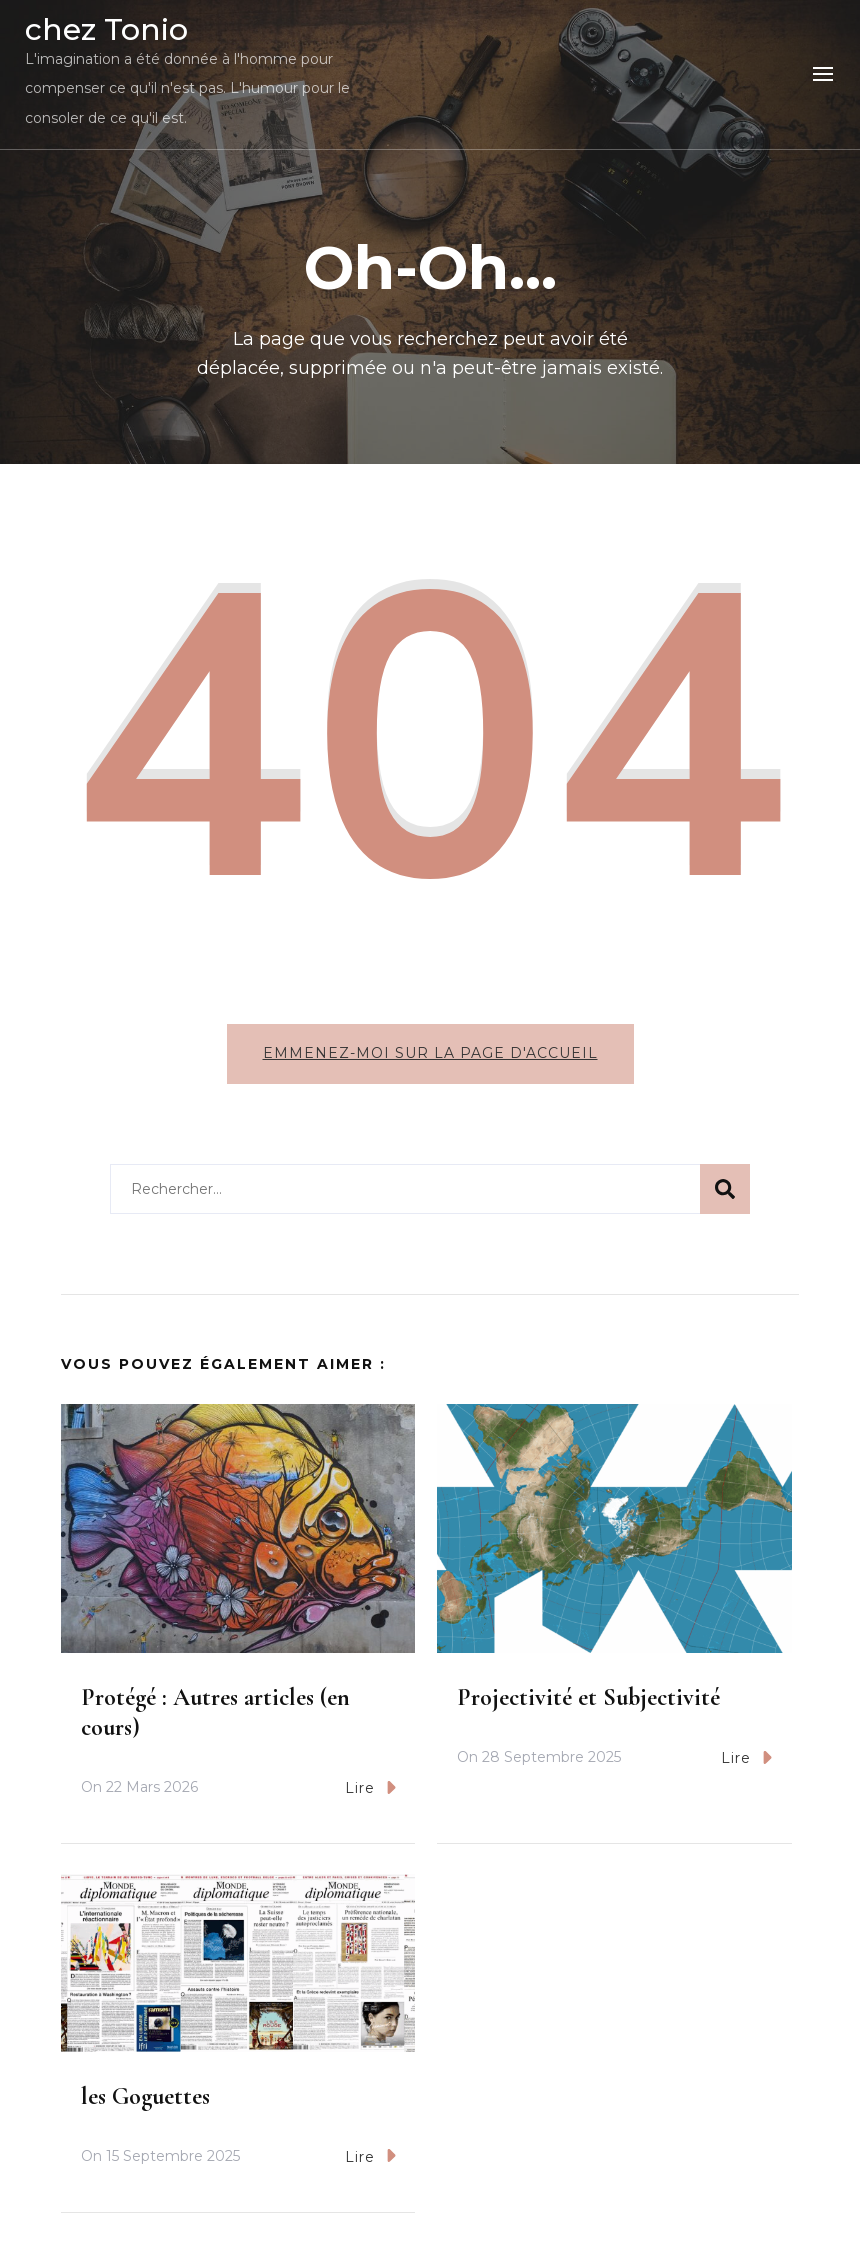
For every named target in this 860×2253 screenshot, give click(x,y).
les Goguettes (145, 2096)
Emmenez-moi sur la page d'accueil (430, 1053)
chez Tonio (106, 29)
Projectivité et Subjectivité (588, 1697)
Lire (370, 1787)
